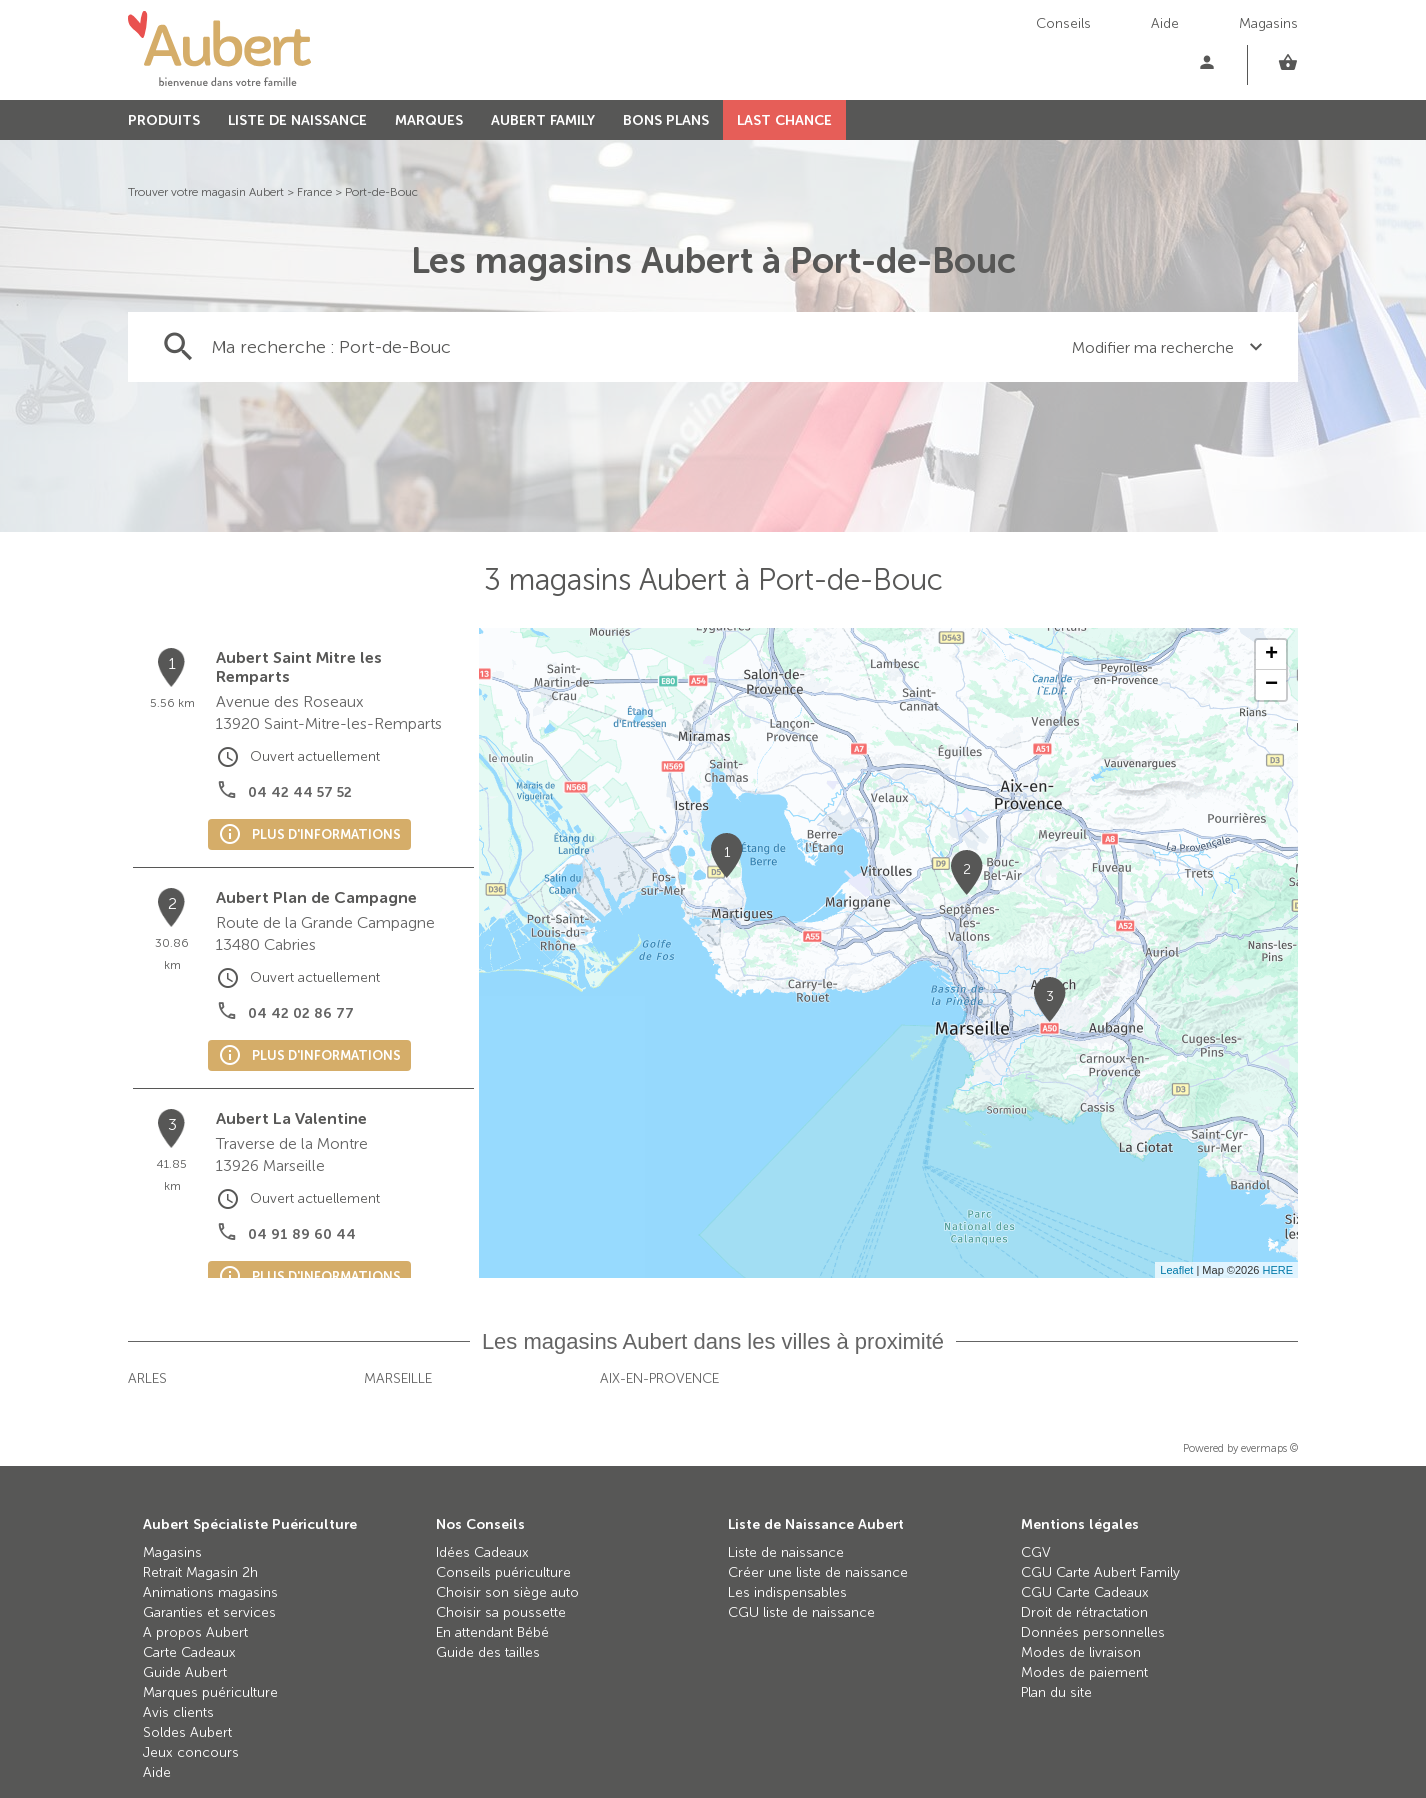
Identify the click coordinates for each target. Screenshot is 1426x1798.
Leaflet (1176, 1270)
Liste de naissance (786, 1552)
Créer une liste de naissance (818, 1572)
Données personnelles (1093, 1632)
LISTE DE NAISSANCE (297, 120)
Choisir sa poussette (501, 1612)
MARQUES (429, 120)
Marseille (398, 1378)
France (314, 192)
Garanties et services (209, 1612)
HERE (1277, 1270)
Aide (1165, 23)
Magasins (1268, 23)
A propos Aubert (195, 1632)
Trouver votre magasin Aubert (206, 192)
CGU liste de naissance (801, 1612)
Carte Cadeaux (189, 1652)
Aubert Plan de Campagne (316, 897)
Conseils (1063, 23)
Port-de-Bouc (381, 192)
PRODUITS (164, 120)
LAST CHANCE (784, 120)
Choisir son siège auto (507, 1592)
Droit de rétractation (1084, 1612)
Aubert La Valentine (291, 1118)
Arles (147, 1378)
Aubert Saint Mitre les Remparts (299, 667)
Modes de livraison (1081, 1652)
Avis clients (178, 1712)
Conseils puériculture (503, 1572)
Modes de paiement (1084, 1672)
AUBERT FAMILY (543, 120)
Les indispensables (787, 1592)
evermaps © (1269, 1448)
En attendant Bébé (492, 1632)
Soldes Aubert (187, 1732)
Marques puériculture (210, 1692)
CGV (1036, 1552)
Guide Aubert (185, 1672)
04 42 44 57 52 (300, 792)
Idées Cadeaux (482, 1552)
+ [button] (1271, 655)
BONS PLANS (666, 120)
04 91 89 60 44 (302, 1234)
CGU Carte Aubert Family (1100, 1572)
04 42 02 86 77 (301, 1013)
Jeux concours (191, 1752)
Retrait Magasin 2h (200, 1572)
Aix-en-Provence (659, 1378)
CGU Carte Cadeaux (1085, 1592)
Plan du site (1056, 1692)
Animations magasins (210, 1592)
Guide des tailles (488, 1652)
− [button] (1271, 685)
